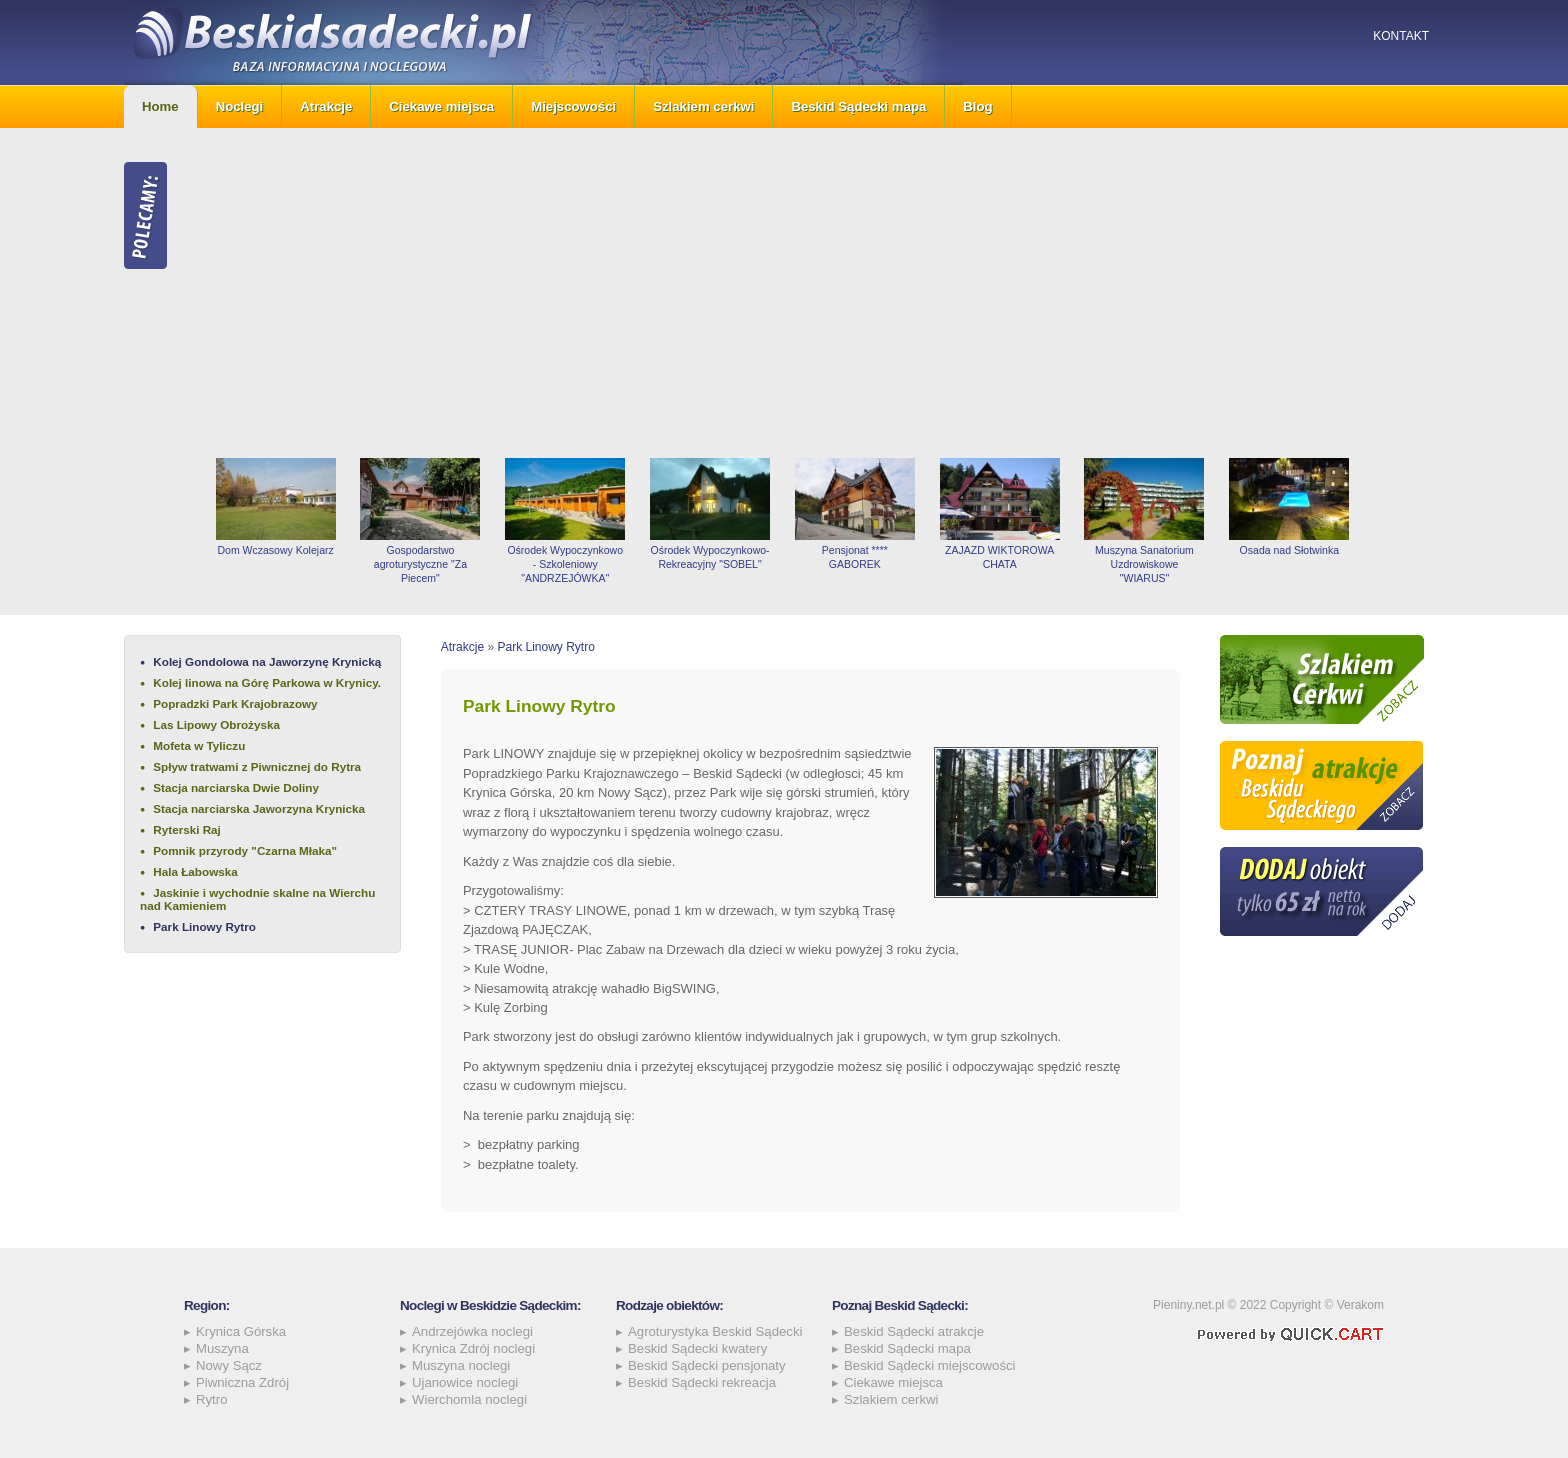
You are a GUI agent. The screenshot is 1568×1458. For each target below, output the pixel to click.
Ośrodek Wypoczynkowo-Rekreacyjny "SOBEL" (709, 557)
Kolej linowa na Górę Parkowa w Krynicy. (267, 682)
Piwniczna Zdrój (242, 1382)
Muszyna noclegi (461, 1365)
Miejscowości (573, 106)
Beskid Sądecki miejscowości (930, 1365)
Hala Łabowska (195, 871)
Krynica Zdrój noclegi (473, 1348)
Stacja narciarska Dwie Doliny (236, 787)
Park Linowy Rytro (204, 926)
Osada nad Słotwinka (1289, 550)
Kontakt (1401, 36)
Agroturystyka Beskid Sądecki (715, 1331)
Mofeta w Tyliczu (199, 745)
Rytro (212, 1399)
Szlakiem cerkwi (703, 106)
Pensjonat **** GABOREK (855, 557)
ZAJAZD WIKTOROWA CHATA (999, 557)
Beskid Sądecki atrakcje (914, 1331)
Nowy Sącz (229, 1365)
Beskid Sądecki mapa (858, 106)
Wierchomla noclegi (469, 1399)
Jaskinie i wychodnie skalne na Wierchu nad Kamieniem (257, 899)
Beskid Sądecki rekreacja (702, 1382)
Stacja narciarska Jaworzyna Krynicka (259, 808)
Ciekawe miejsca (441, 106)
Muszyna (222, 1348)
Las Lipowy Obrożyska (216, 724)
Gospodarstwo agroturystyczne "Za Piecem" (420, 564)
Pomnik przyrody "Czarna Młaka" (245, 850)
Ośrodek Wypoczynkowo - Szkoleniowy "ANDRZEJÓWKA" (565, 564)
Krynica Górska (241, 1331)
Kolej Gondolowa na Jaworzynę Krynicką (267, 661)
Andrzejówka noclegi (472, 1331)
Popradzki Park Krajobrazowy (235, 703)
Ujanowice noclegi (465, 1382)
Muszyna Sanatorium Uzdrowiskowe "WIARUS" (1144, 564)
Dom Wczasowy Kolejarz (275, 550)
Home (160, 106)
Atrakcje (326, 106)
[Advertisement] (824, 293)
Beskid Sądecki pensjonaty (707, 1365)
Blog (977, 106)
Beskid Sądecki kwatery (697, 1348)
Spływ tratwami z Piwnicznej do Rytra (257, 766)
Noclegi (240, 106)
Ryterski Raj (187, 829)
